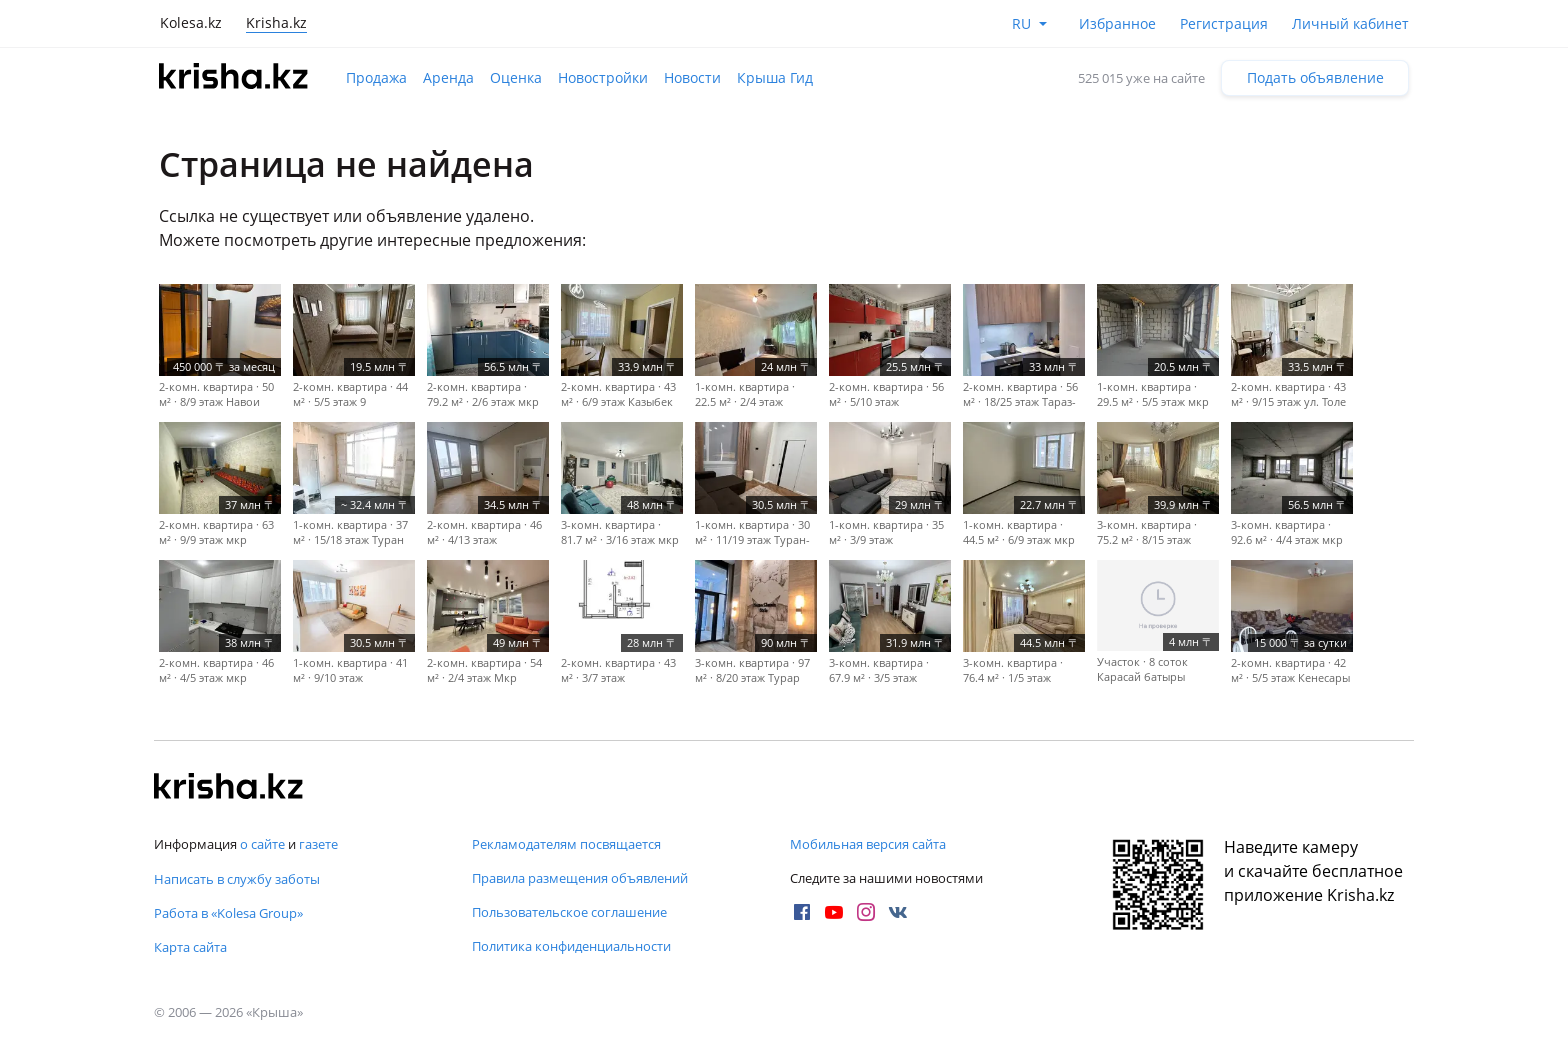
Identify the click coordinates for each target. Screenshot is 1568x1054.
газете (318, 844)
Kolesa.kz (191, 22)
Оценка (516, 77)
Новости (692, 77)
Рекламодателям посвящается (566, 844)
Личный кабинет (1350, 23)
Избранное (1117, 23)
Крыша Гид (775, 77)
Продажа (376, 77)
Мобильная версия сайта (868, 844)
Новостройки (603, 77)
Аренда (448, 77)
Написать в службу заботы (237, 879)
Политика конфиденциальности (571, 946)
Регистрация (1224, 23)
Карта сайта (190, 947)
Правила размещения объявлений (580, 878)
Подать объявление (1315, 77)
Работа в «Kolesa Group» (228, 913)
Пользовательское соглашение (569, 912)
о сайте (262, 844)
